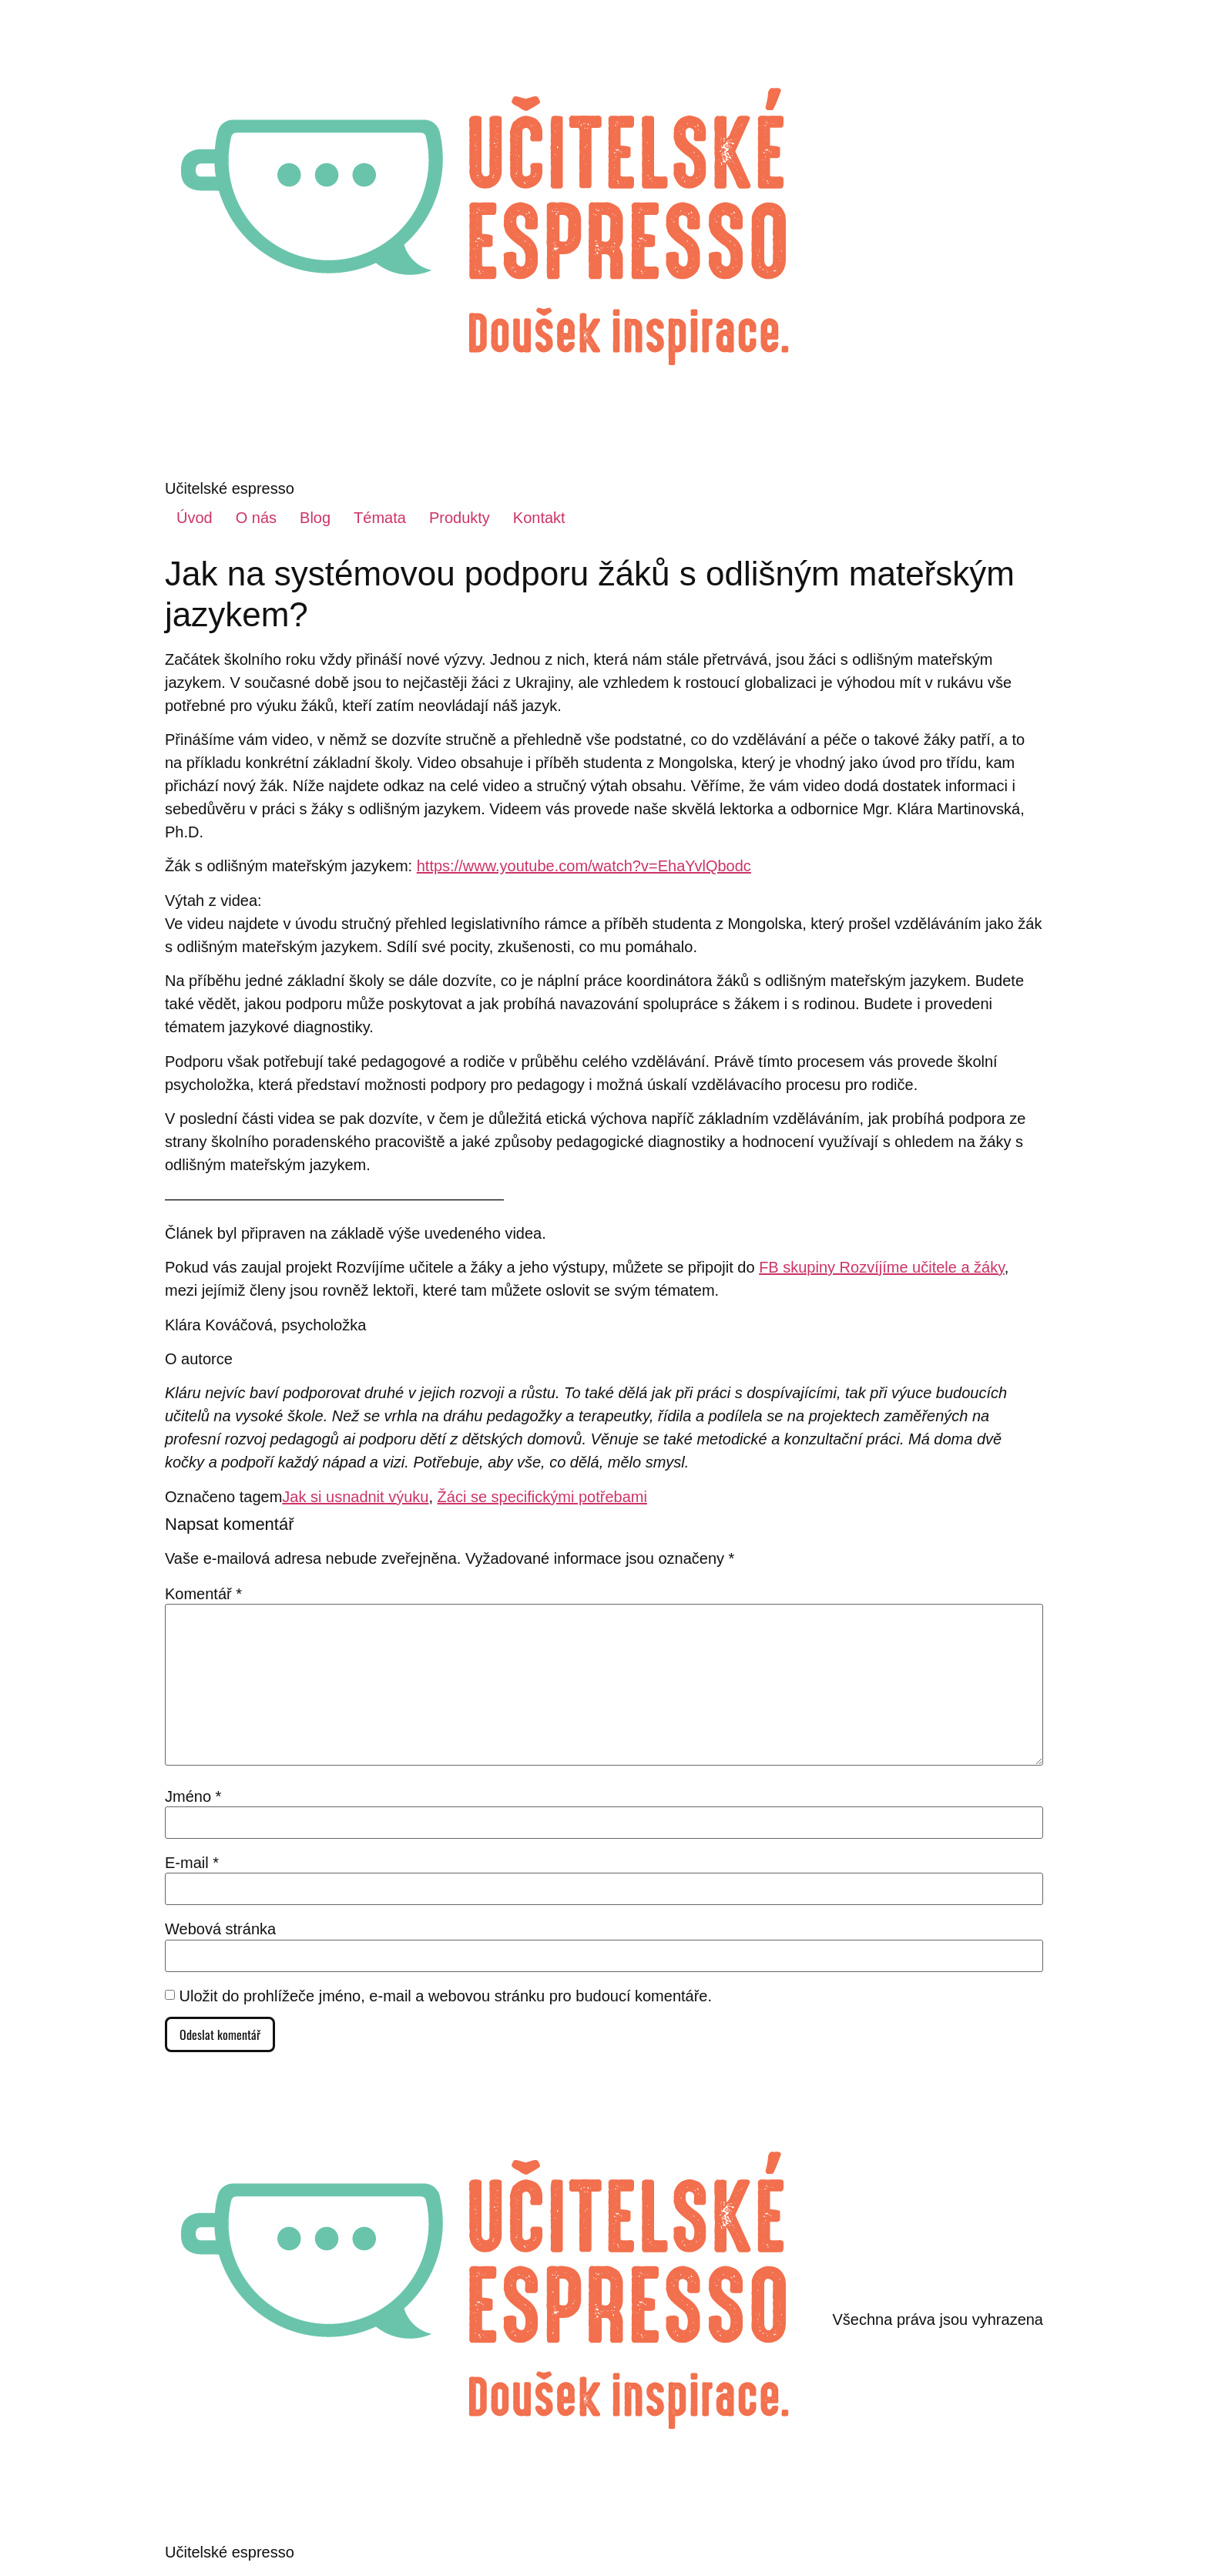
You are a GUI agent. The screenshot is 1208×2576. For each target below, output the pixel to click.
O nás (256, 517)
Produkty (459, 517)
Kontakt (539, 517)
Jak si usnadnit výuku (355, 1496)
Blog (315, 517)
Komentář (203, 1594)
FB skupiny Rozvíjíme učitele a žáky (882, 1267)
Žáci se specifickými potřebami (542, 1496)
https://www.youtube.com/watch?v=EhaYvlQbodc (584, 865)
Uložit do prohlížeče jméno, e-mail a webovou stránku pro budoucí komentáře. (446, 1996)
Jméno (193, 1796)
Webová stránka (220, 1929)
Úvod (194, 517)
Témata (380, 517)
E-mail (192, 1862)
